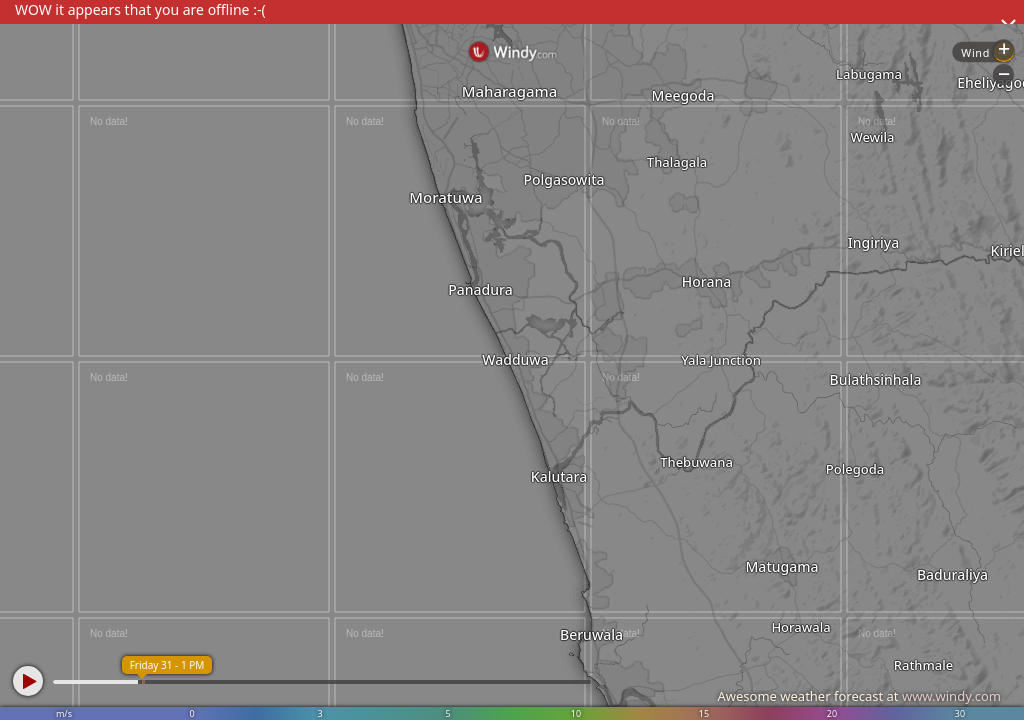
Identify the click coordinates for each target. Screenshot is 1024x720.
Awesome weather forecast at (859, 696)
